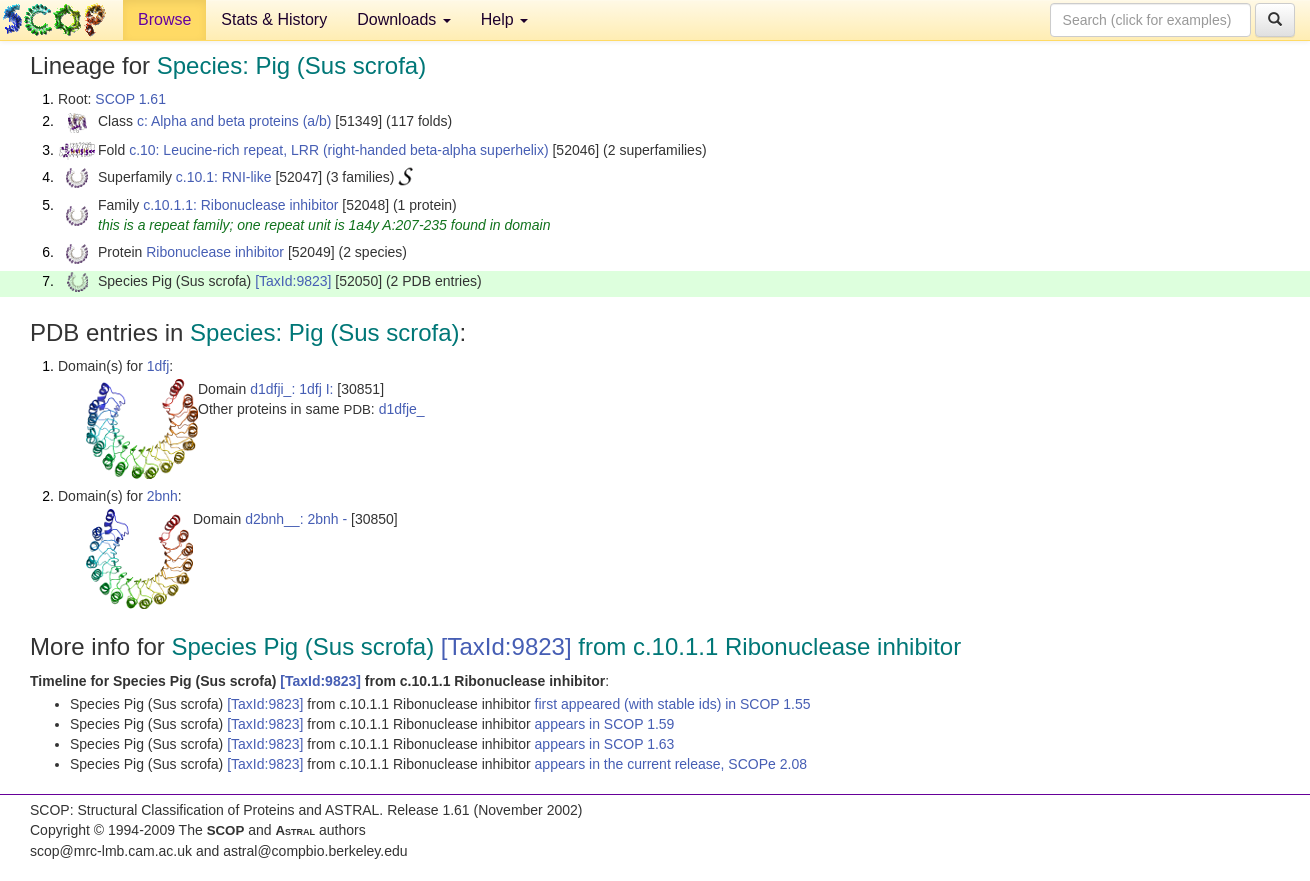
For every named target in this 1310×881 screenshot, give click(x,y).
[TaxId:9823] (293, 281)
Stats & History (274, 19)
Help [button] (504, 19)
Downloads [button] (404, 19)
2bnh (162, 496)
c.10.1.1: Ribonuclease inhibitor (240, 205)
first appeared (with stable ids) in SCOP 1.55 (673, 704)
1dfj (158, 366)
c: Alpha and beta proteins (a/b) (234, 121)
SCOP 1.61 (130, 99)
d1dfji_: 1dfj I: (291, 389)
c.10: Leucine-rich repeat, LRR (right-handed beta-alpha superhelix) (338, 150)
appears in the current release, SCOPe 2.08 (671, 764)
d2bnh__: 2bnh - (296, 519)
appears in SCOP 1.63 (605, 744)
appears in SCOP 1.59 (605, 724)
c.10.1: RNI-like (224, 177)
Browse (164, 19)
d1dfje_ (402, 409)
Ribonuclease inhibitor (215, 252)
